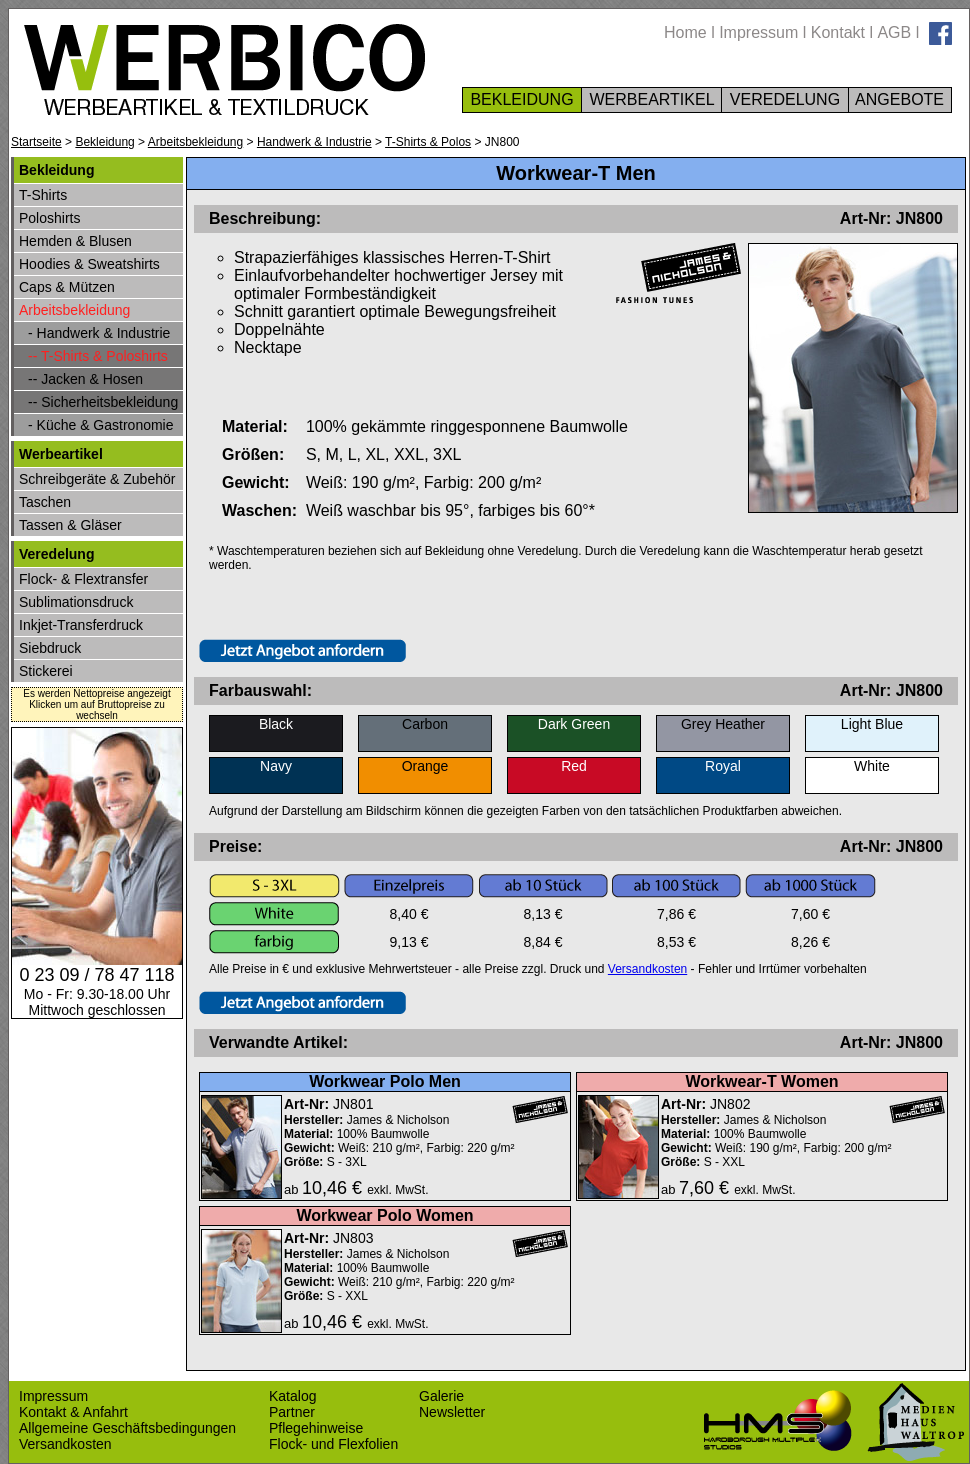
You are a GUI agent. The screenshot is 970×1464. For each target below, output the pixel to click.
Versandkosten (647, 969)
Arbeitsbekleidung (195, 142)
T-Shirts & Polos (428, 142)
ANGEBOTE (900, 99)
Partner (292, 1412)
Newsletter (452, 1412)
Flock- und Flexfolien (333, 1444)
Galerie (441, 1396)
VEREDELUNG (784, 99)
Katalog (292, 1396)
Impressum (758, 32)
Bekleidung (104, 142)
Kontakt (838, 32)
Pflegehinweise (316, 1428)
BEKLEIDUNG (522, 99)
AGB (894, 32)
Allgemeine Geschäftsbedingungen (127, 1428)
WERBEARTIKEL (651, 99)
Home (685, 32)
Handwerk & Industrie (314, 142)
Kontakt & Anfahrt (73, 1412)
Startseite (36, 142)
